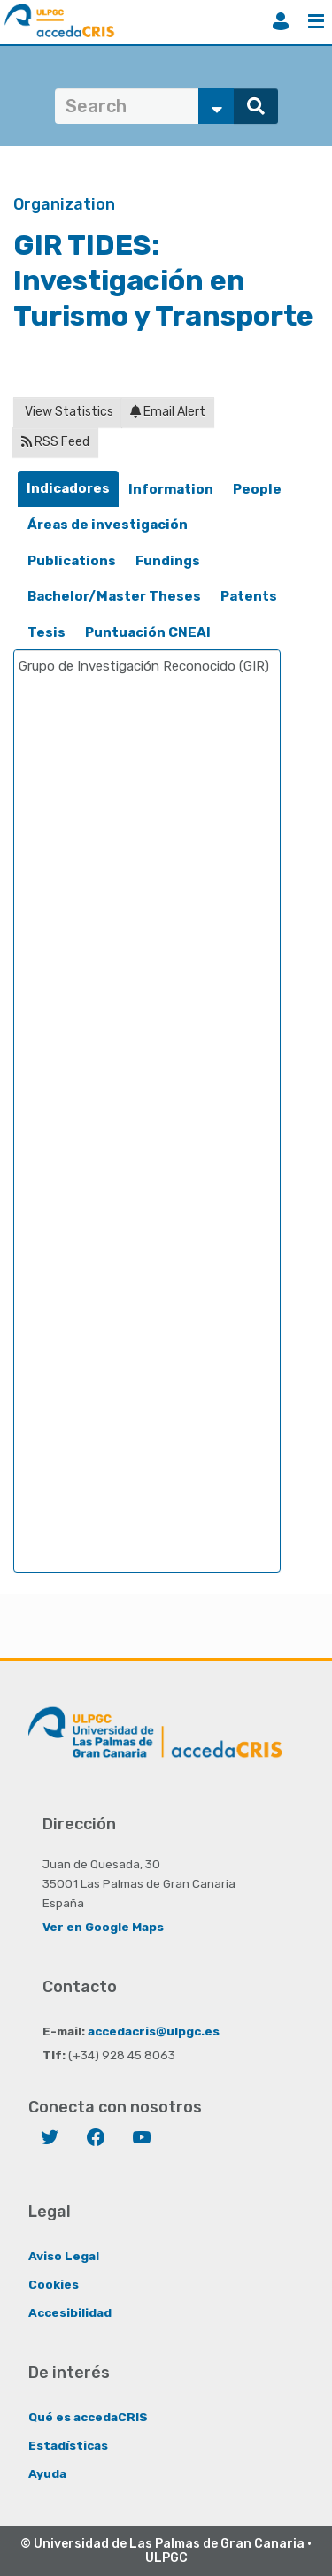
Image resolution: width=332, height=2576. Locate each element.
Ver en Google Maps (103, 1927)
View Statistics (67, 411)
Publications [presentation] (71, 561)
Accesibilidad (70, 2312)
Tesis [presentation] (46, 632)
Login (280, 21)
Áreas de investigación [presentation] (107, 525)
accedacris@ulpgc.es (154, 2031)
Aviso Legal (63, 2256)
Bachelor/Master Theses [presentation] (114, 596)
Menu (316, 21)
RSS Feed (55, 441)
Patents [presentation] (248, 596)
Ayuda (47, 2473)
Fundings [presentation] (167, 561)
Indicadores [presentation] (68, 488)
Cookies (53, 2284)
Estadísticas (68, 2445)
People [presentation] (257, 489)
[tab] (68, 489)
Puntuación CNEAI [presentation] (148, 632)
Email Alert (167, 411)
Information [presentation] (170, 489)
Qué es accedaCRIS (88, 2417)
